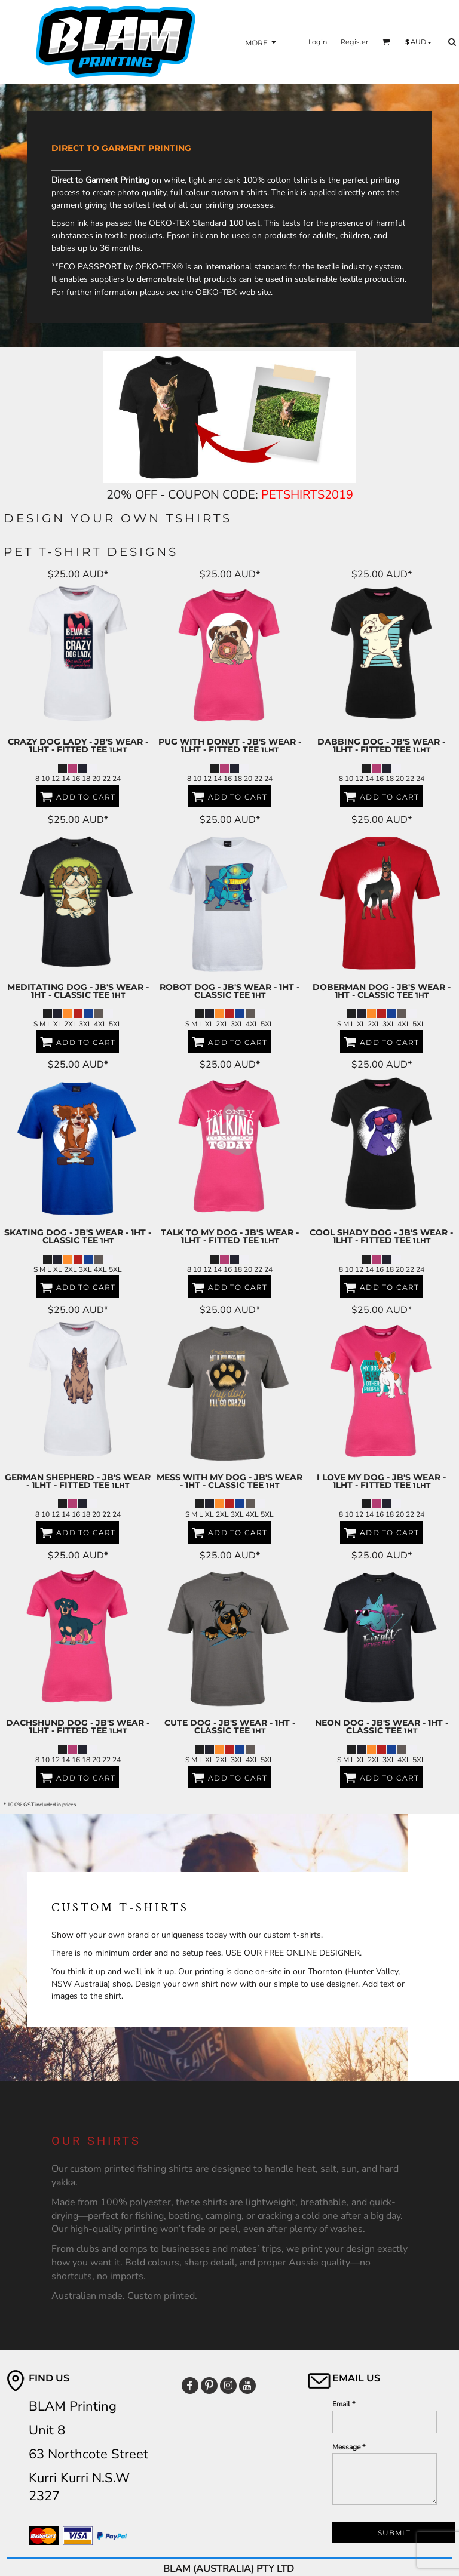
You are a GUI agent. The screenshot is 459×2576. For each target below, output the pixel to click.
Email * (343, 2404)
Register (354, 42)
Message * (348, 2447)
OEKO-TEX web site (233, 292)
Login (317, 42)
